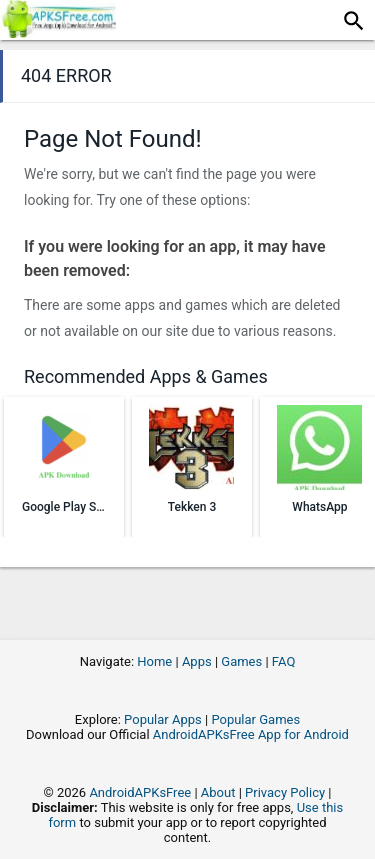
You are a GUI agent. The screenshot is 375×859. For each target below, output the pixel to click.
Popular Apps (163, 719)
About (218, 792)
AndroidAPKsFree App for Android (251, 734)
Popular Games (255, 719)
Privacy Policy (285, 792)
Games (241, 661)
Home (154, 661)
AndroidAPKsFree (140, 792)
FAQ (283, 661)
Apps (197, 661)
